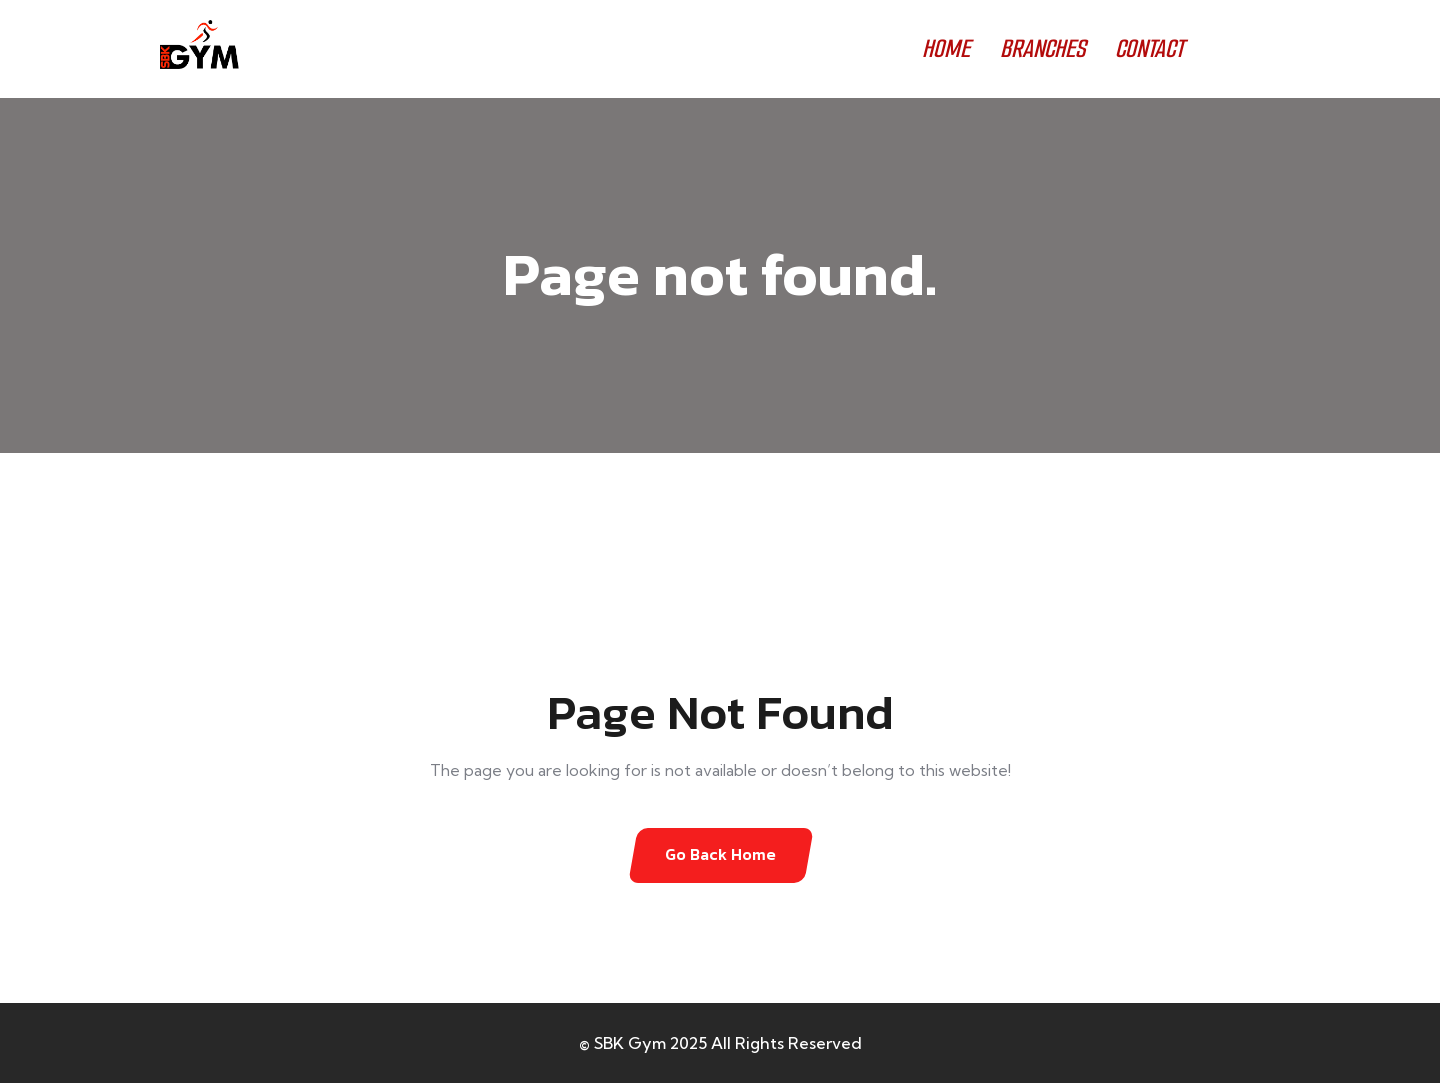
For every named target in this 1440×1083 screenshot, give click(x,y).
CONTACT (1149, 48)
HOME (946, 48)
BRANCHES (1042, 48)
